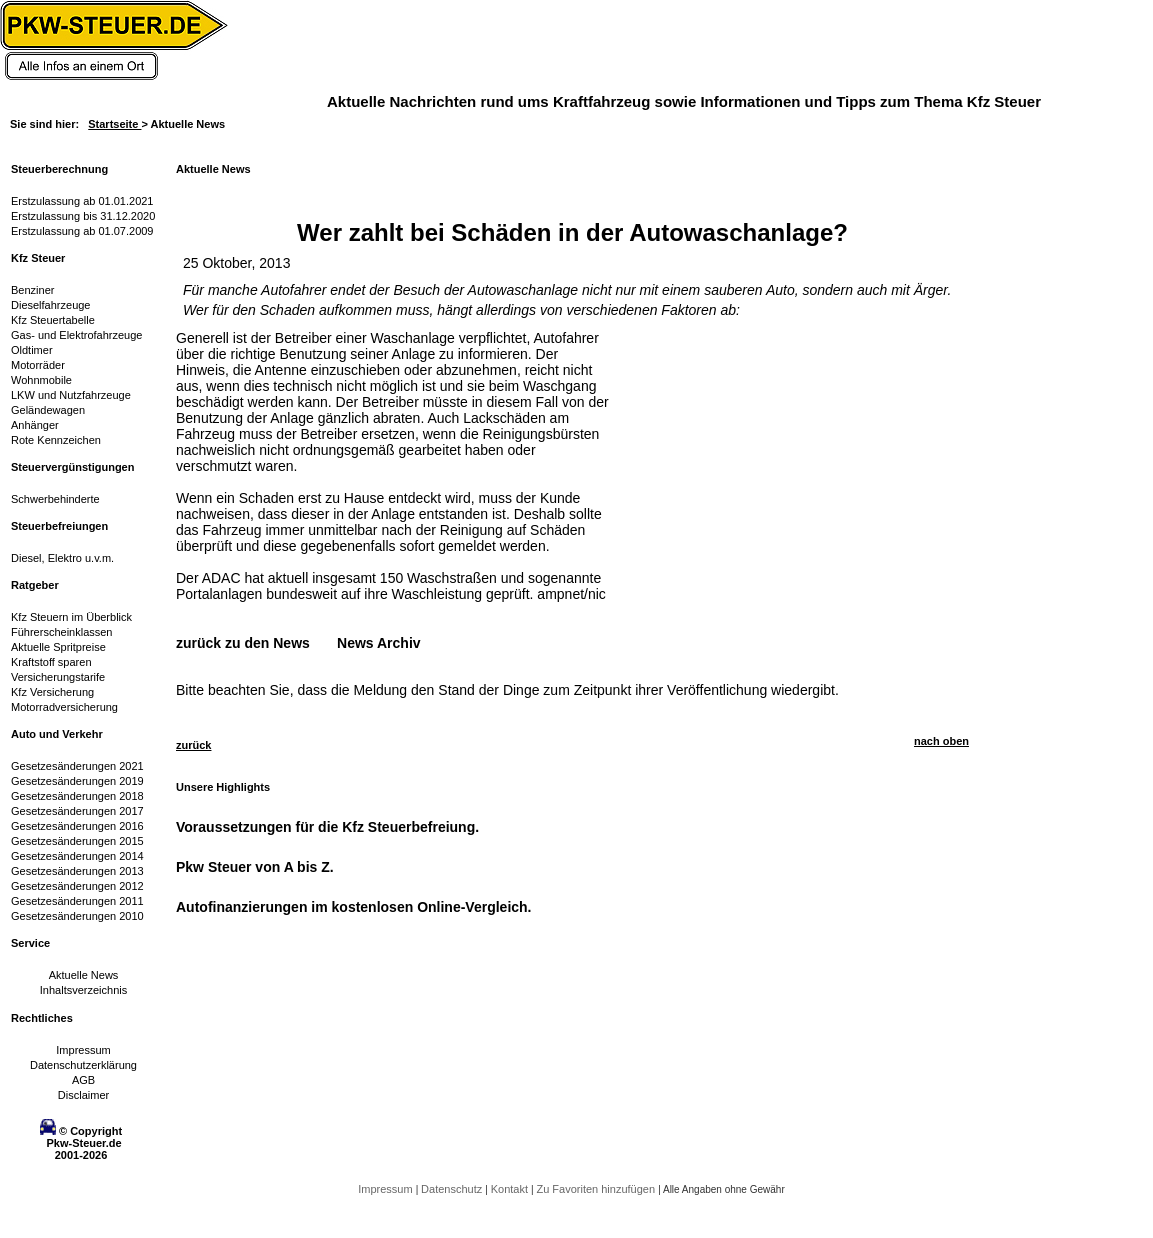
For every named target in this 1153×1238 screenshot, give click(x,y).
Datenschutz (453, 1189)
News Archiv (379, 643)
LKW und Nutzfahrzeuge (71, 395)
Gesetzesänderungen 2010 (77, 916)
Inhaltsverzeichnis (83, 990)
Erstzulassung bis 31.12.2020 (83, 216)
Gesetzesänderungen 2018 (77, 796)
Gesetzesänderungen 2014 (77, 856)
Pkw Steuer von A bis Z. (255, 867)
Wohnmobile (41, 380)
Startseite (114, 124)
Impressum (83, 1050)
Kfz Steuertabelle (53, 320)
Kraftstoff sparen (51, 662)
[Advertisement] (766, 455)
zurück (193, 745)
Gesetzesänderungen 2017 (77, 811)
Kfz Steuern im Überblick (71, 617)
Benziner (32, 290)
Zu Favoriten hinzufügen (597, 1189)
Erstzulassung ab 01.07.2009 (82, 231)
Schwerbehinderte (55, 499)
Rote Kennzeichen (56, 440)
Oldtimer (32, 350)
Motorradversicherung (64, 707)
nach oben (941, 741)
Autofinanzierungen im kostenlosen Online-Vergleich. (354, 907)
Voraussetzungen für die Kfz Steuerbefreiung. (327, 827)
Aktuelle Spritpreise (58, 647)
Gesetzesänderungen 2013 (77, 871)
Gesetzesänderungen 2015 (77, 841)
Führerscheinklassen (62, 632)
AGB (83, 1080)
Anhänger (35, 425)
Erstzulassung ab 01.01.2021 (82, 201)
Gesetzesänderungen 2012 (77, 886)
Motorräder (38, 365)
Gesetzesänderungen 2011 (77, 901)
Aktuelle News (84, 975)
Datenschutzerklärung (83, 1065)
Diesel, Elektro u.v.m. (62, 558)
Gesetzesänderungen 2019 (77, 781)
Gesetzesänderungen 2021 (77, 766)
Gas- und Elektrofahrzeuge (76, 335)
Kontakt (511, 1189)
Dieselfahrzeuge (51, 305)
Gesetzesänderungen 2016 (77, 826)
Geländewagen (48, 410)
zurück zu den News (243, 643)
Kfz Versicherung (52, 692)
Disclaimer (83, 1095)
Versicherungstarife (58, 677)
